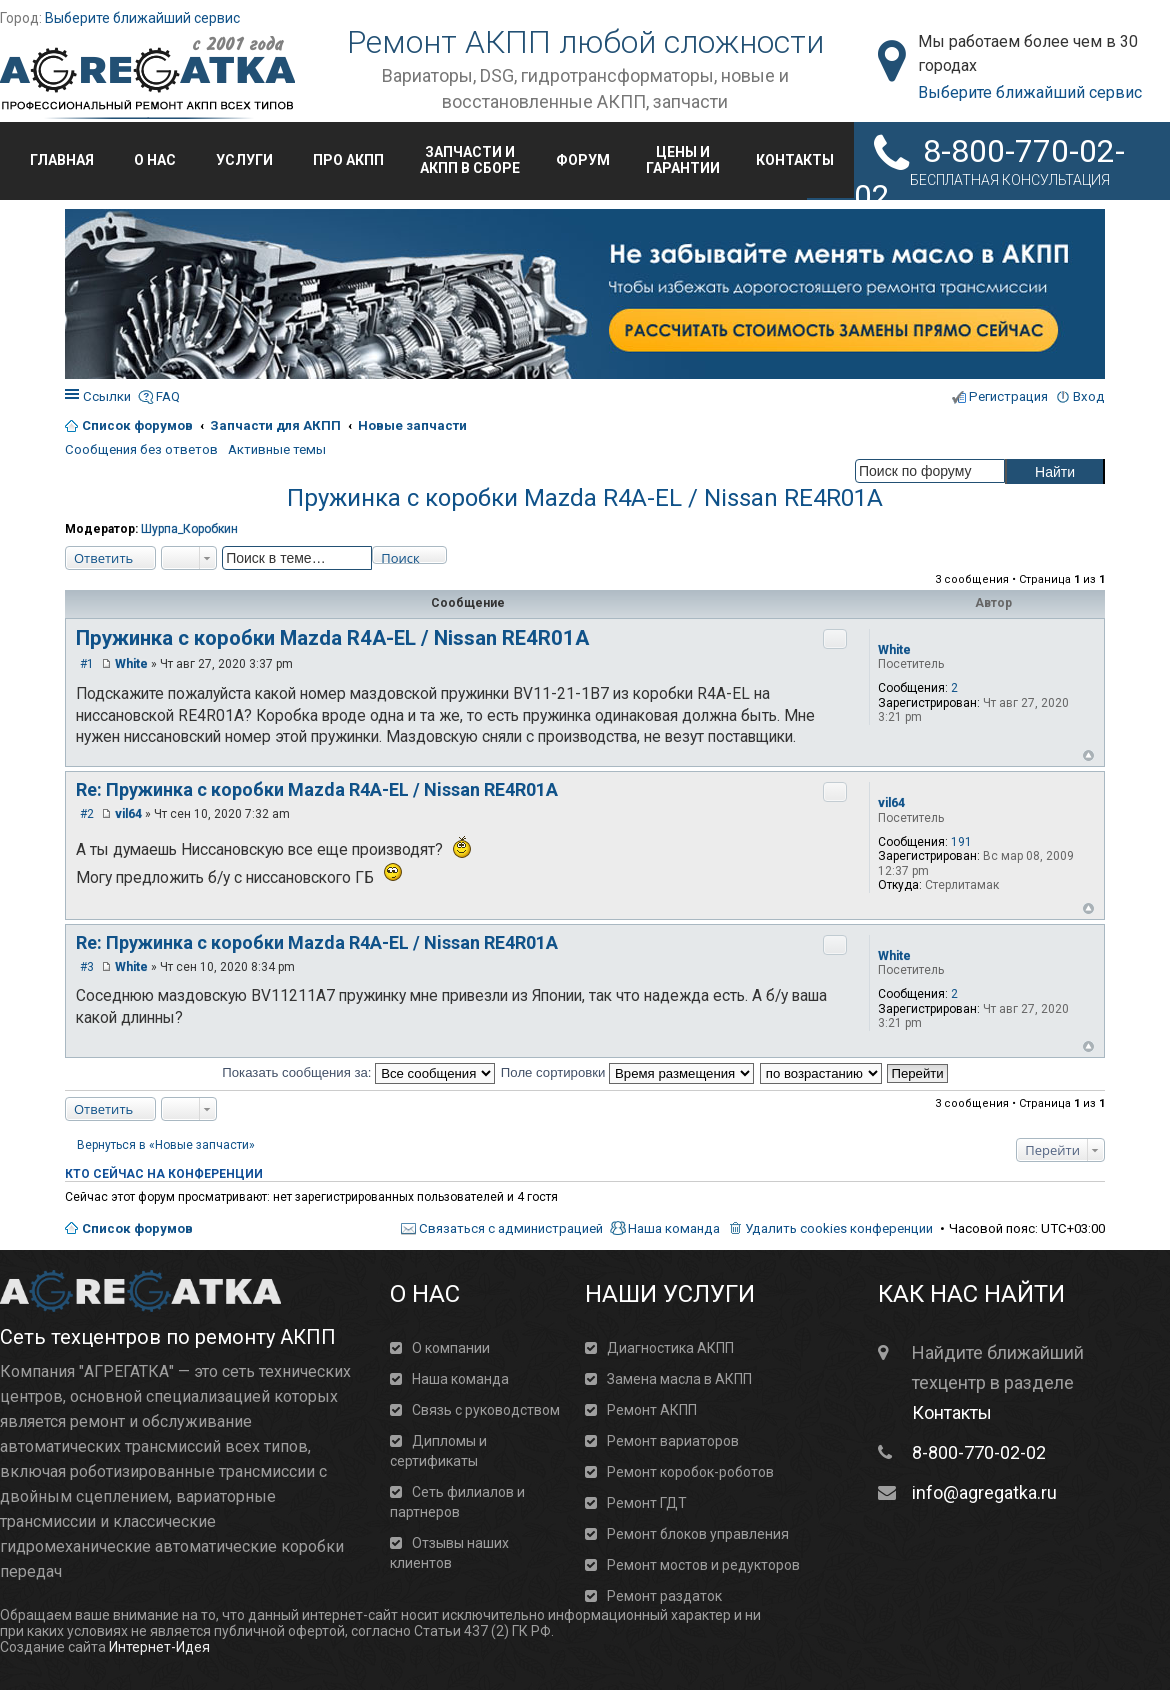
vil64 (891, 803)
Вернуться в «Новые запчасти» (166, 1145)
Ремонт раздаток (664, 1596)
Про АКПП (348, 160)
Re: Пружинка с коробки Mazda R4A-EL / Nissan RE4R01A (317, 789)
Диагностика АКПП (670, 1348)
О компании (451, 1348)
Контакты (795, 160)
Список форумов (137, 1228)
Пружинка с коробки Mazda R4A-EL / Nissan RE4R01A (585, 498)
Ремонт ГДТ (647, 1503)
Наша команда (460, 1379)
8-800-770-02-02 (979, 1452)
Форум (583, 160)
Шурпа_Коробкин (189, 529)
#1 (87, 664)
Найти (1055, 472)
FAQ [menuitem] (168, 396)
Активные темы (277, 449)
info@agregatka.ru (984, 1492)
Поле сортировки (627, 1072)
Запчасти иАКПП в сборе (470, 160)
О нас (155, 160)
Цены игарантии (683, 160)
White (894, 650)
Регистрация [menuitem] (1008, 396)
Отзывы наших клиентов (449, 1553)
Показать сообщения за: (358, 1072)
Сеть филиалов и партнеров (457, 1502)
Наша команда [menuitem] (674, 1228)
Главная (62, 160)
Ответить (103, 558)
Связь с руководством (486, 1410)
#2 (87, 814)
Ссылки (107, 396)
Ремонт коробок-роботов (690, 1472)
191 (961, 842)
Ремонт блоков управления (698, 1534)
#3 (87, 967)
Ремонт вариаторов (673, 1441)
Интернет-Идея (159, 1647)
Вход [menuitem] (1089, 396)
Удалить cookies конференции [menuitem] (839, 1228)
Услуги (244, 160)
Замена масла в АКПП (679, 1379)
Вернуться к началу (1088, 755)
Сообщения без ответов (141, 449)
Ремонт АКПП (652, 1410)
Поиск (400, 556)
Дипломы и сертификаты (438, 1451)
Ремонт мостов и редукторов (703, 1565)
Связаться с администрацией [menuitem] (511, 1228)
